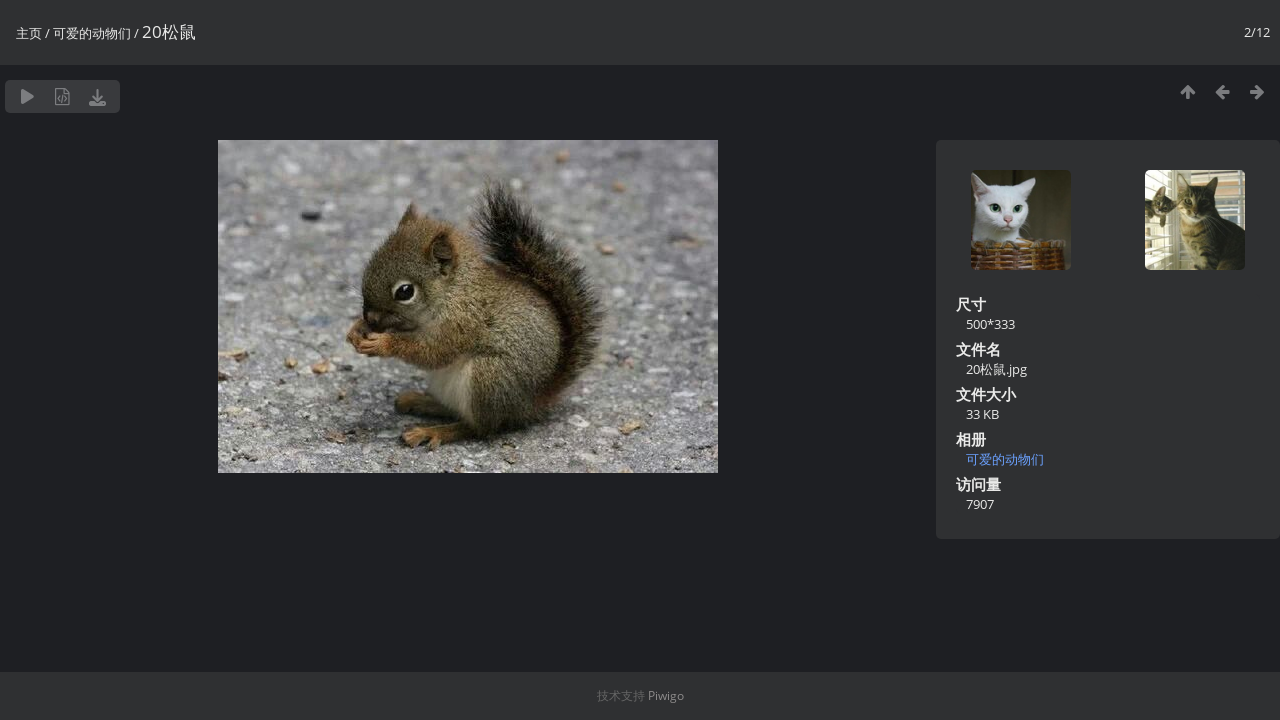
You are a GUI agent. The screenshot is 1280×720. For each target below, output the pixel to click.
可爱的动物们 (92, 33)
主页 (29, 33)
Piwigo (666, 695)
